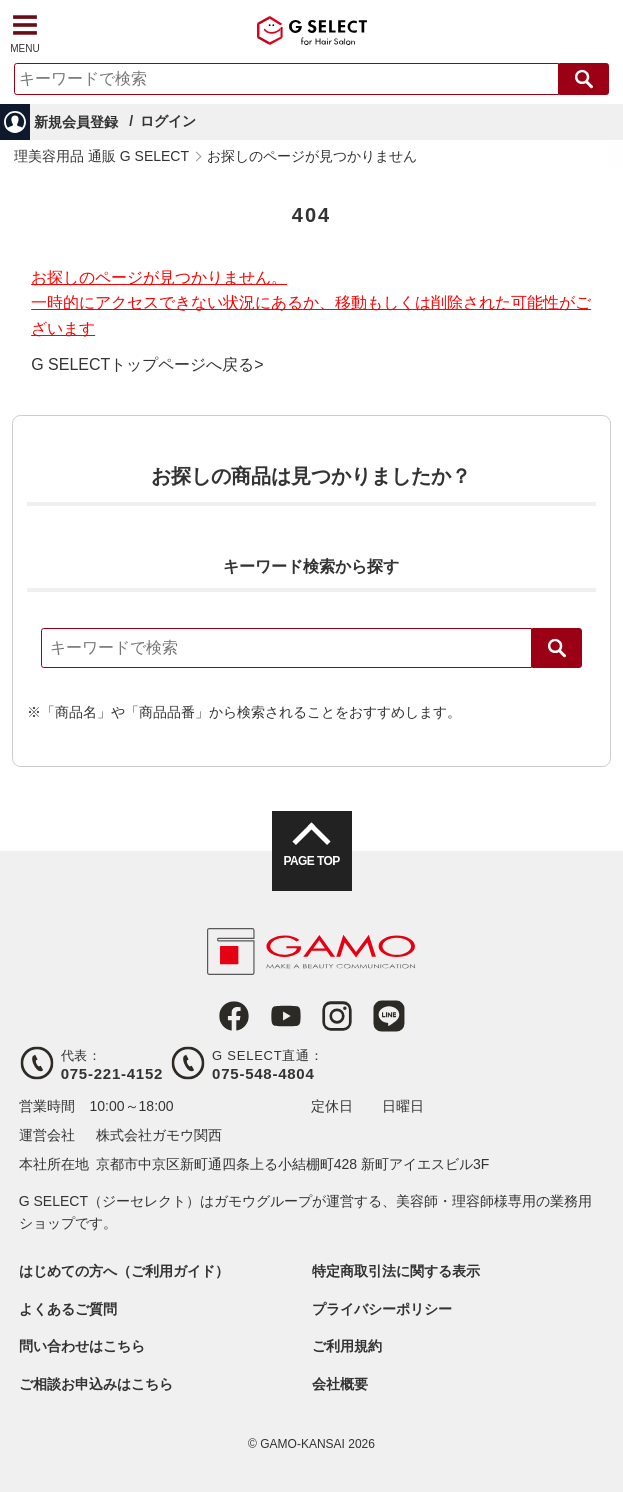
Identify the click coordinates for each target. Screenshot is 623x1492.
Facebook (234, 1016)
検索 (557, 648)
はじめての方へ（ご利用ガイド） (124, 1271)
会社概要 (340, 1384)
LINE (389, 1016)
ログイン (168, 121)
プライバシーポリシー (382, 1309)
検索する (584, 79)
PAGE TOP (311, 861)
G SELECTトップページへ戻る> (147, 365)
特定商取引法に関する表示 (396, 1271)
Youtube (286, 1016)
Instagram (337, 1016)
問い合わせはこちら (82, 1346)
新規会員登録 (76, 122)
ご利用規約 (347, 1346)
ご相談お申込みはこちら (96, 1384)
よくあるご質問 (68, 1309)
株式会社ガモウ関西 (159, 1135)
